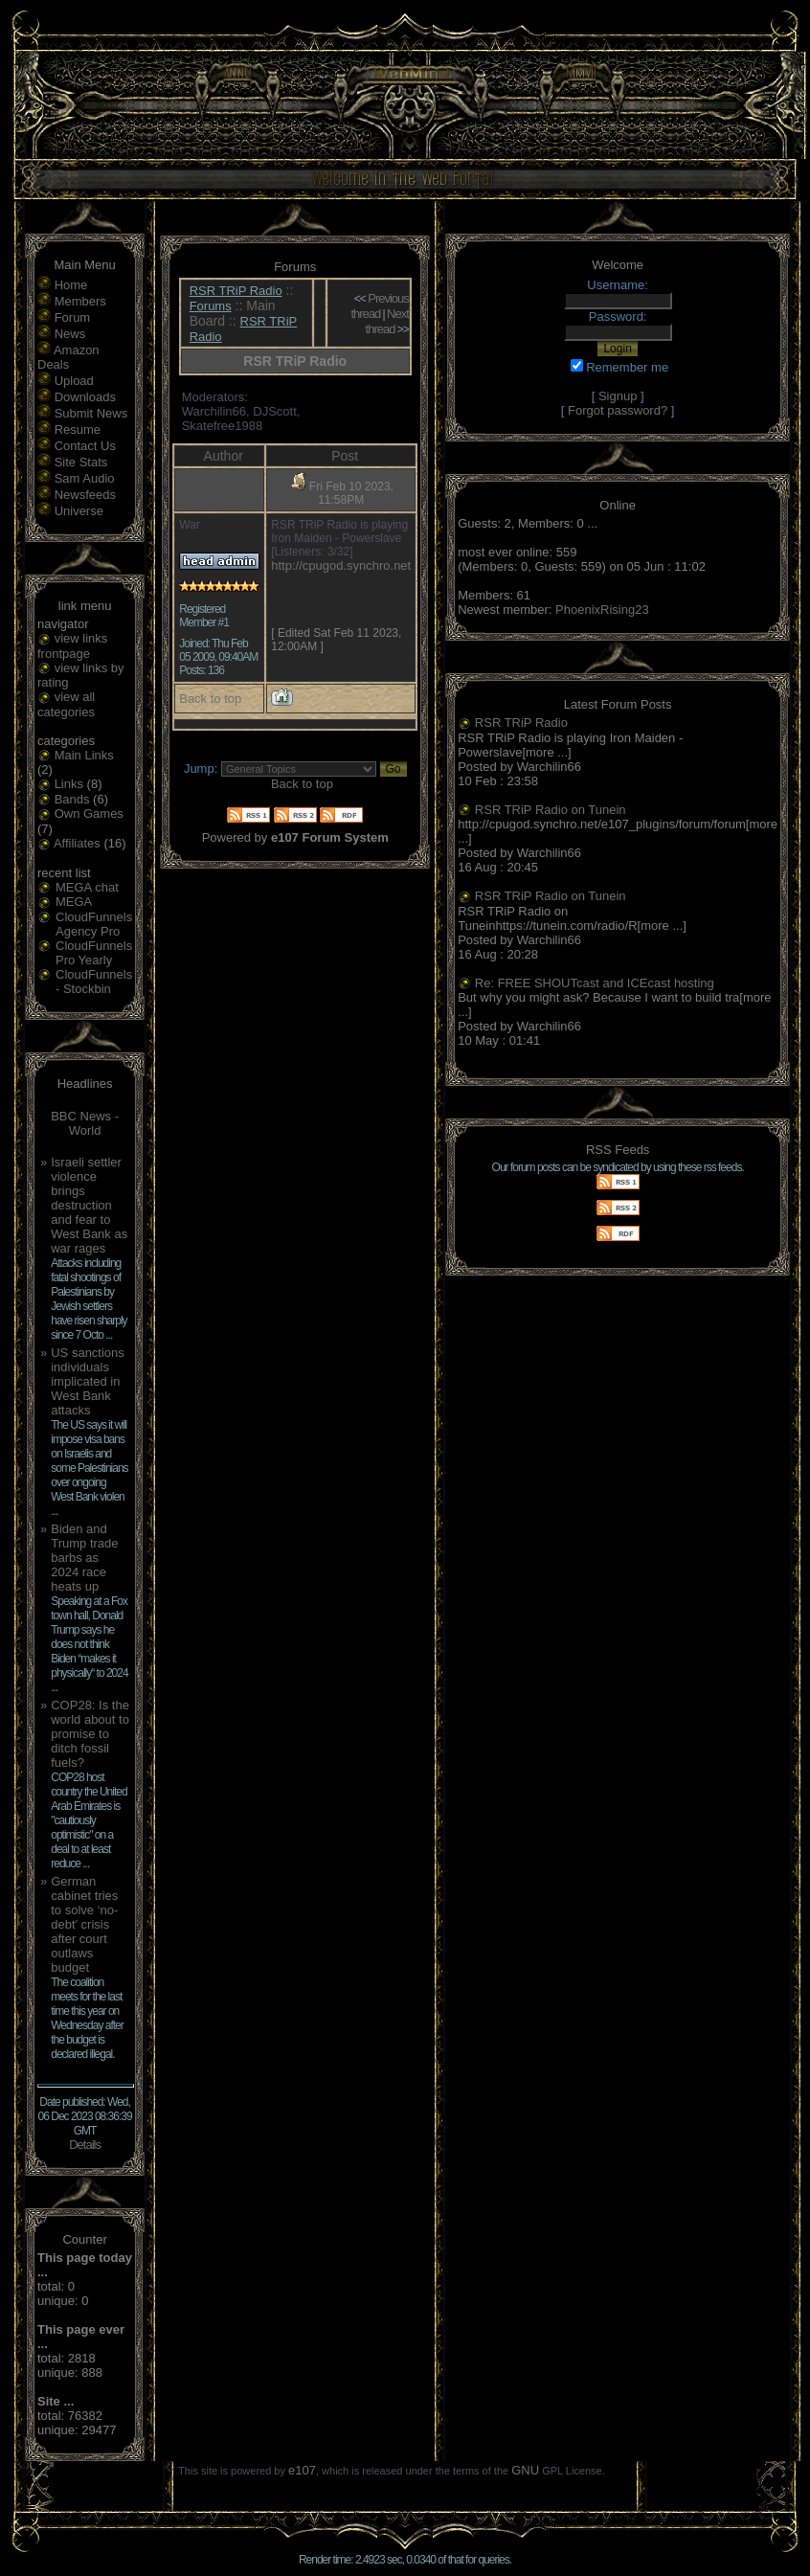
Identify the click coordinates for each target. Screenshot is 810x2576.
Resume (78, 429)
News (70, 334)
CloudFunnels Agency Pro (94, 924)
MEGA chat (87, 887)
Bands (72, 799)
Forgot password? (617, 410)
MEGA (74, 901)
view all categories (66, 704)
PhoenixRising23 (602, 609)
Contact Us (85, 446)
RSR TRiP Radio (236, 290)
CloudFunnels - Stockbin (94, 981)
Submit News (91, 413)
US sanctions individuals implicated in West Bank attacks (87, 1381)
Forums (211, 306)
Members (80, 301)
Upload (74, 380)
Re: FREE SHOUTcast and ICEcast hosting (594, 983)
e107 (302, 2470)
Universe (79, 511)
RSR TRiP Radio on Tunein (550, 809)
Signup (617, 396)
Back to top (210, 698)
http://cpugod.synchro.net (341, 565)
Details (85, 2144)
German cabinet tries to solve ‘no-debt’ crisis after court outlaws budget (84, 1924)
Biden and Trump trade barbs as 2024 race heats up (84, 1557)
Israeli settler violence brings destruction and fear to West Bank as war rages (89, 1205)
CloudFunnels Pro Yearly (94, 952)
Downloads (85, 397)
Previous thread (379, 306)
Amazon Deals (68, 357)
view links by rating (80, 675)
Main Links (84, 755)
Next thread (387, 321)
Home (71, 285)
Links (69, 784)
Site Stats (81, 462)
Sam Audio (85, 478)
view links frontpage (72, 646)
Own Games (89, 813)
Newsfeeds (85, 494)
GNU (525, 2470)
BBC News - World (85, 1123)
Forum (73, 317)
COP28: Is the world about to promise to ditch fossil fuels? (90, 1734)
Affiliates (77, 843)
